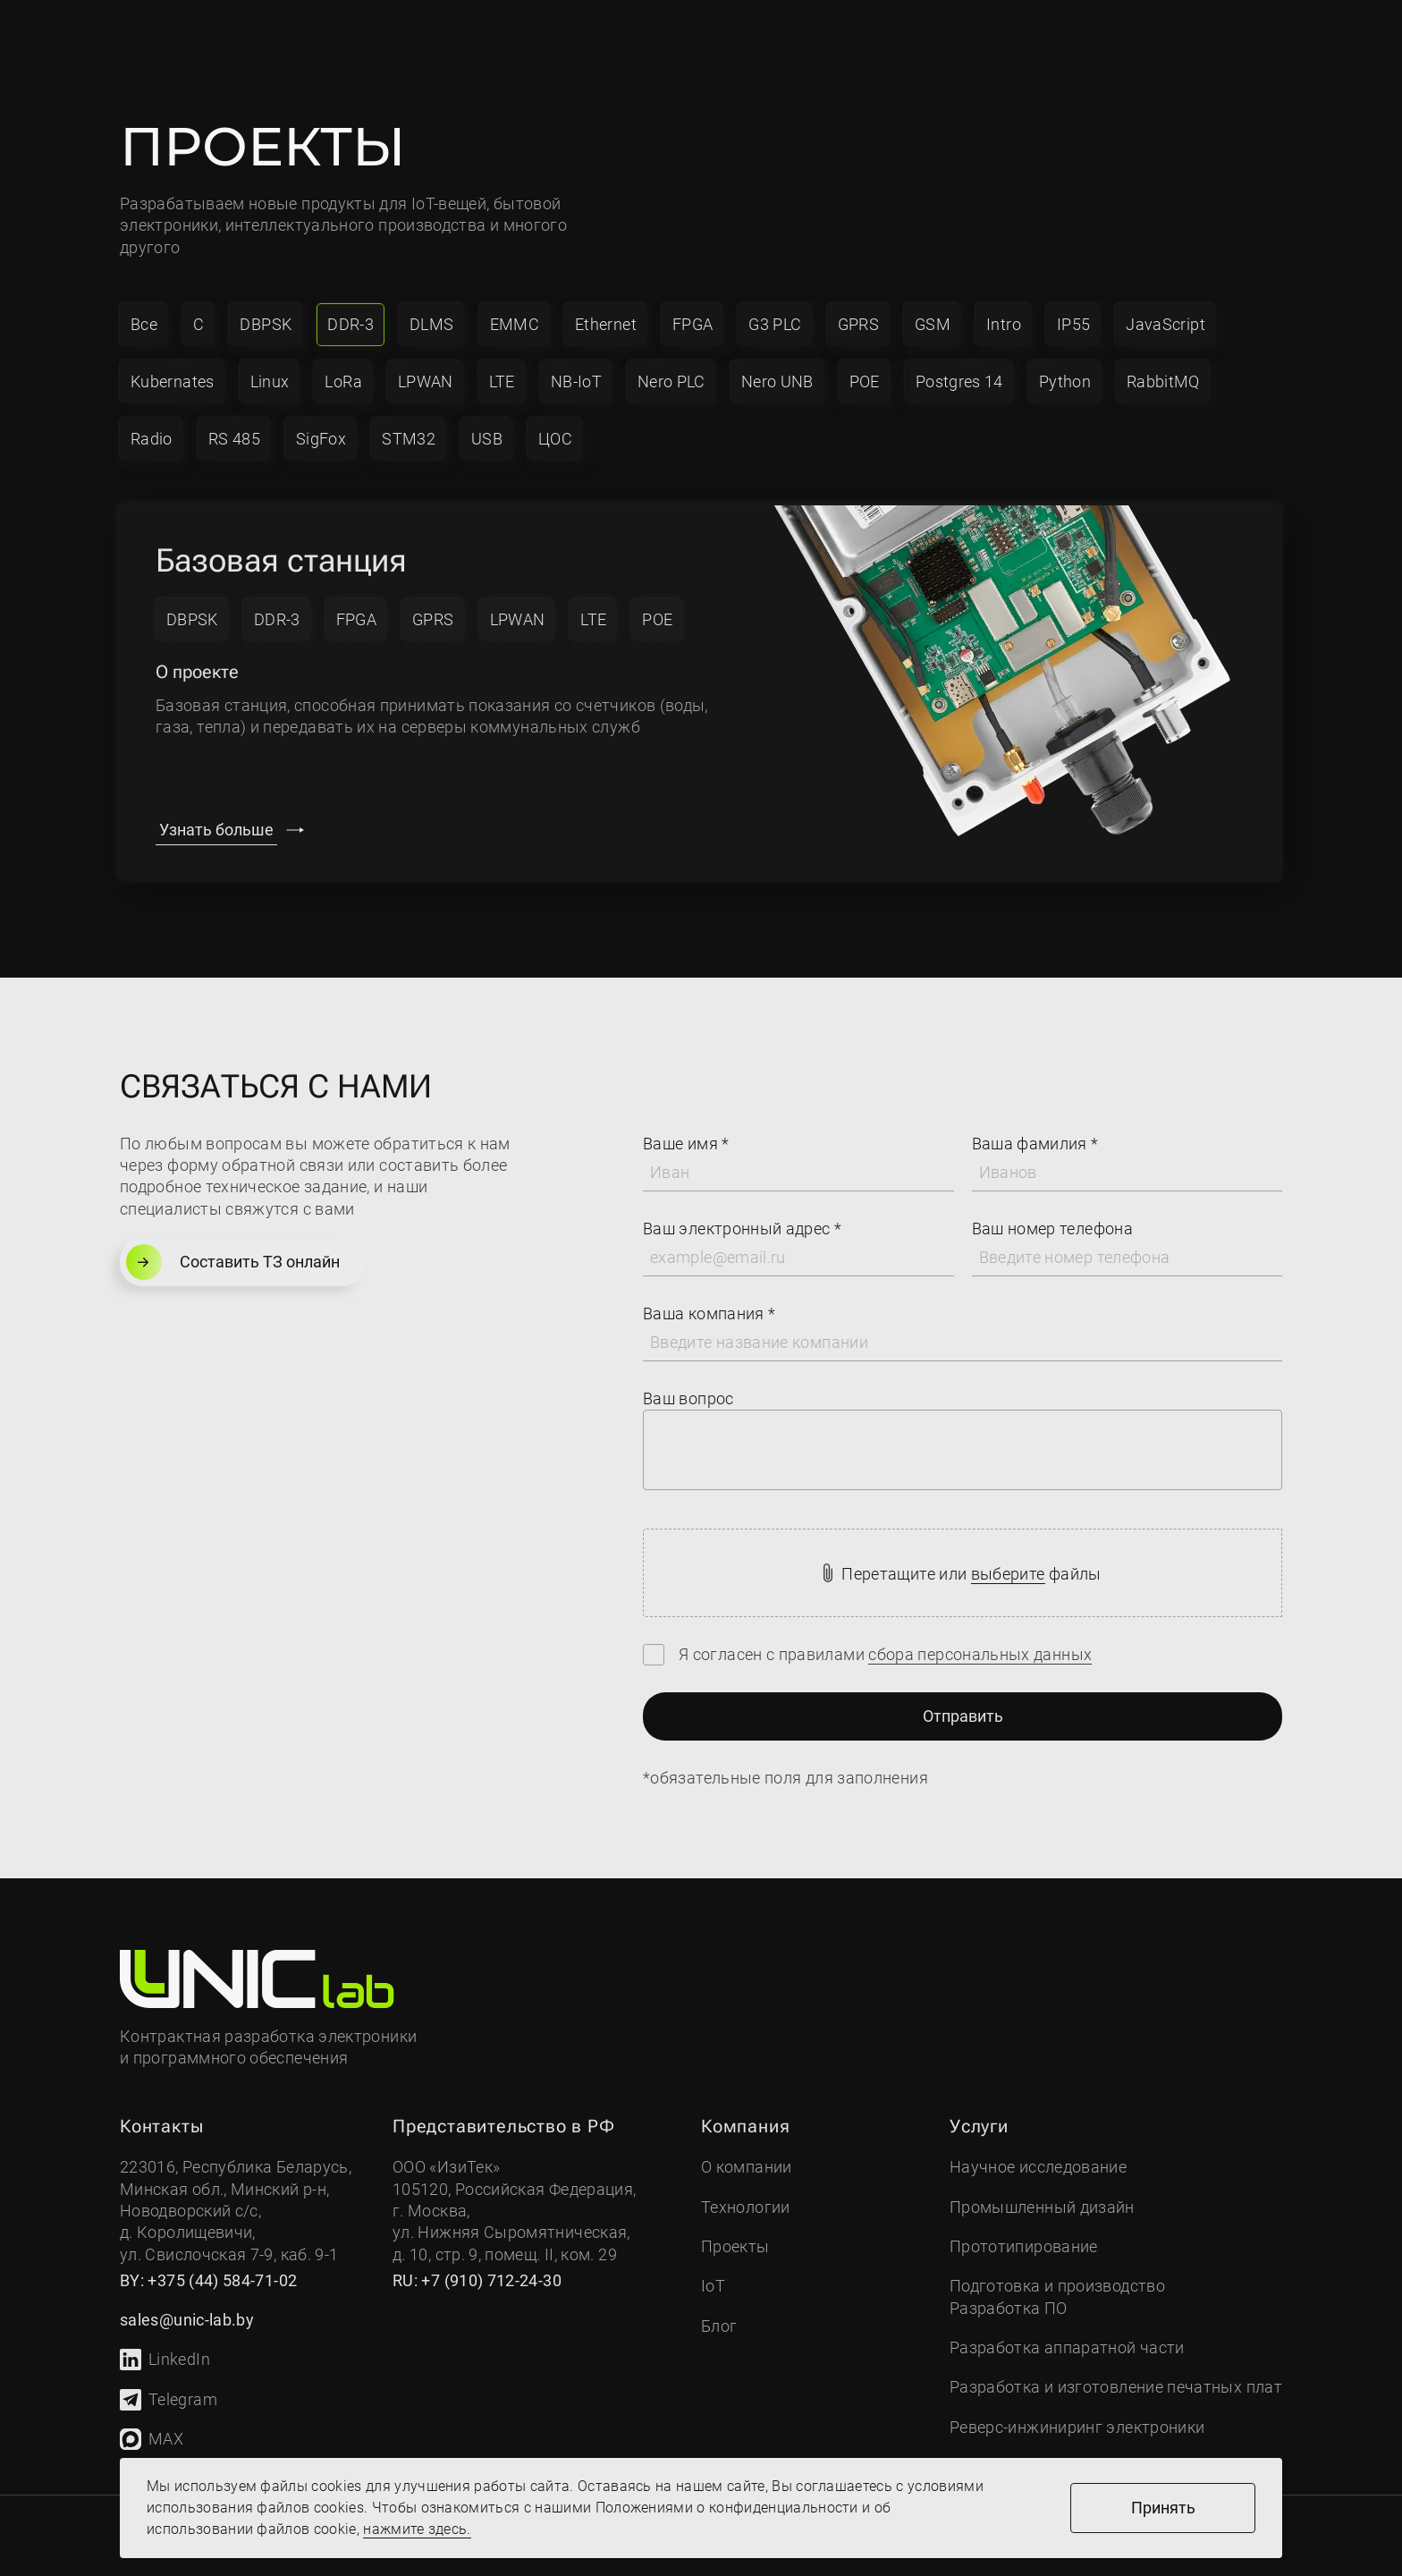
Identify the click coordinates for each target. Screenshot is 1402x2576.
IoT (574, 37)
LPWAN (425, 381)
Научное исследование (1038, 2166)
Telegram (168, 2400)
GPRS (858, 324)
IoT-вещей (448, 203)
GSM (932, 324)
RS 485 (234, 438)
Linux (270, 381)
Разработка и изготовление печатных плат (1116, 2386)
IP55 (1073, 324)
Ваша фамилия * (1035, 1143)
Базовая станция (281, 561)
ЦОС (555, 438)
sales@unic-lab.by (919, 50)
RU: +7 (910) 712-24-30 (477, 2280)
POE (864, 381)
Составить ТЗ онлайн (233, 1262)
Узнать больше (216, 829)
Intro (1003, 324)
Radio (152, 438)
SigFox (321, 438)
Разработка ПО (1009, 2308)
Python (1065, 381)
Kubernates (173, 381)
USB (487, 438)
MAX (151, 2439)
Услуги (469, 37)
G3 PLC (774, 324)
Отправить (963, 1716)
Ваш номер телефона (1052, 1228)
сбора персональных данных (980, 1654)
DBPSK (265, 324)
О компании (746, 2166)
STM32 (408, 438)
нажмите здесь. (416, 2529)
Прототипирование (1024, 2246)
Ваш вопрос (688, 1398)
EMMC (514, 324)
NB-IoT (576, 381)
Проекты (666, 37)
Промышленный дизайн (1042, 2207)
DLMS (431, 324)
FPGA (692, 324)
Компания (338, 37)
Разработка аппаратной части (1067, 2347)
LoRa (343, 381)
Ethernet (606, 324)
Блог (719, 2326)
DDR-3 (350, 324)
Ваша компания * (709, 1313)
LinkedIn (165, 2359)
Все (144, 324)
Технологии (745, 2207)
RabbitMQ (1163, 381)
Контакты (785, 37)
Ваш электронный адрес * (742, 1228)
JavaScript (1165, 324)
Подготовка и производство (1057, 2285)
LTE (502, 381)
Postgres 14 (959, 381)
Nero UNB (777, 381)
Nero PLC (671, 381)
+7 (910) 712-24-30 (923, 24)
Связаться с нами (1115, 37)
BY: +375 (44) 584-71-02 (208, 2280)
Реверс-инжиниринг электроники (1077, 2427)
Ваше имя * (686, 1143)
